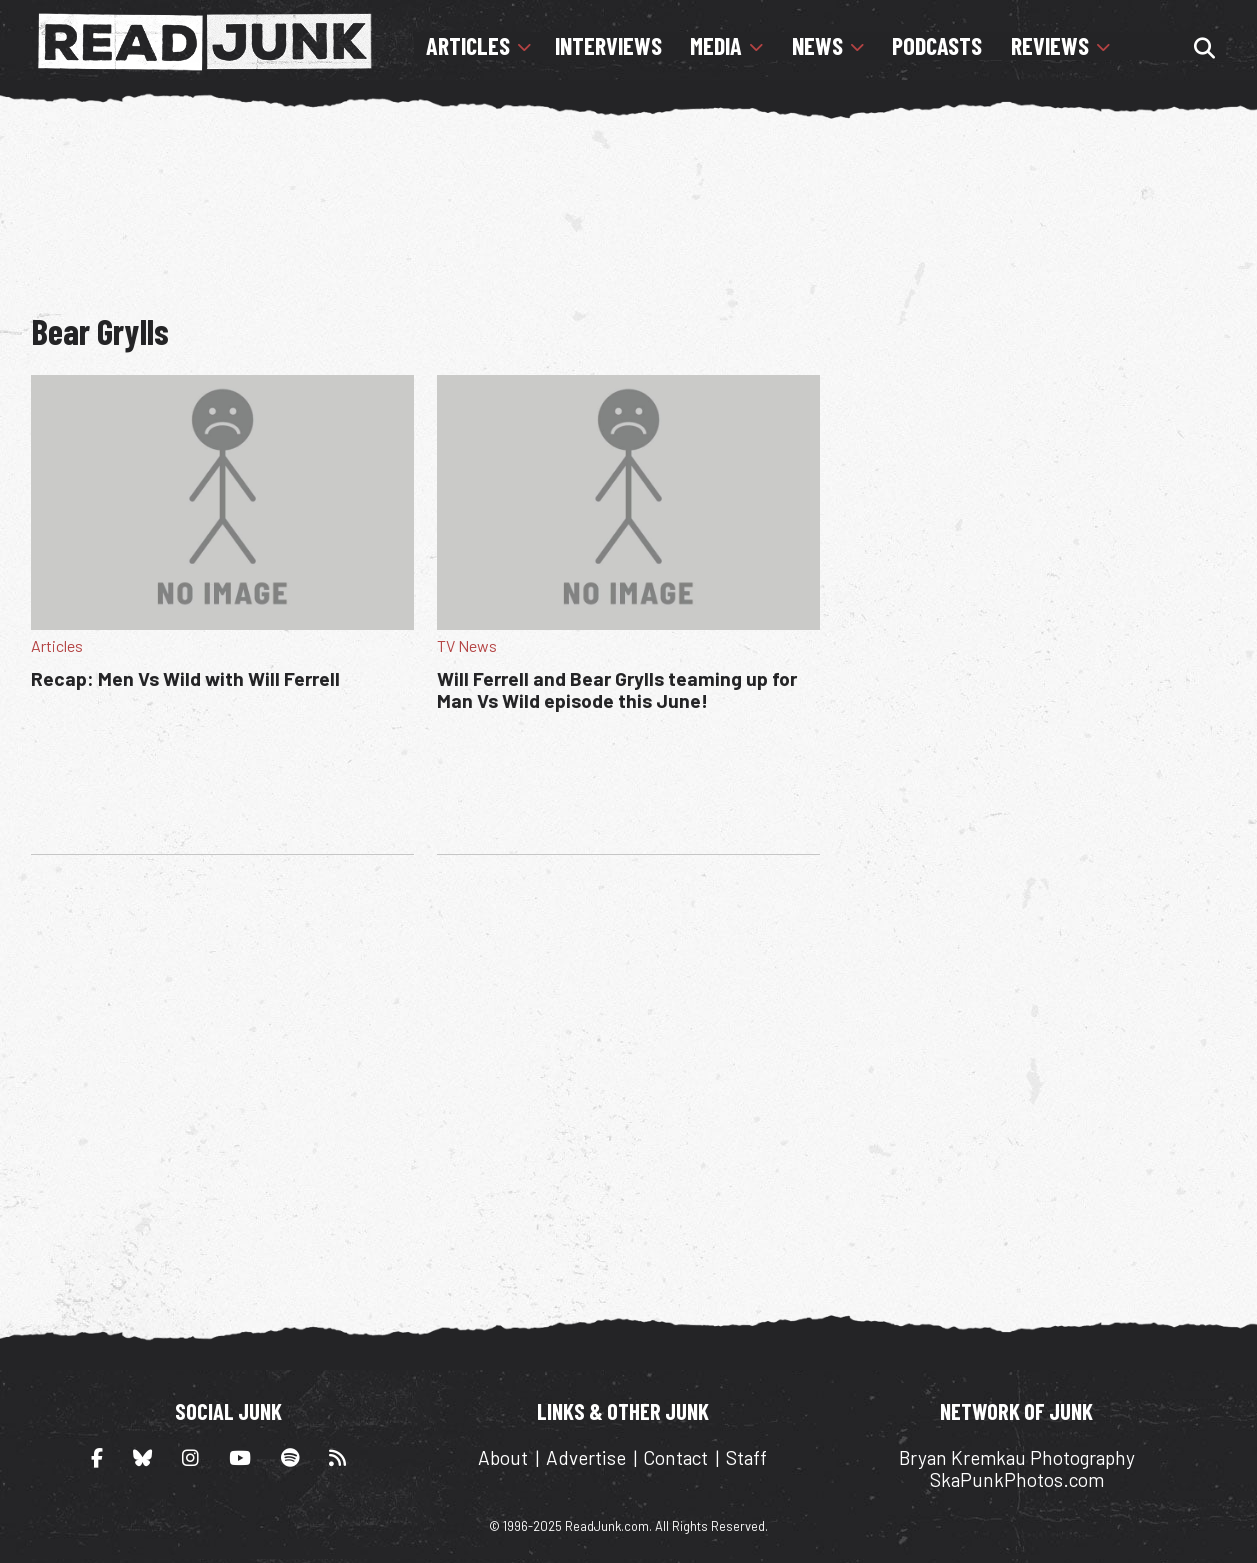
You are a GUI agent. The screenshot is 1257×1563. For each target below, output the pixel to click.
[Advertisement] (628, 205)
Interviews (608, 46)
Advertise (586, 1457)
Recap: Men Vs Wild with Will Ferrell (185, 678)
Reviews (1050, 46)
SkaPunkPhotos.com (1017, 1479)
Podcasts (937, 46)
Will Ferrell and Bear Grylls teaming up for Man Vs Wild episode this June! (617, 689)
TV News (467, 645)
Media (716, 46)
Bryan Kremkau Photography (1017, 1457)
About (503, 1457)
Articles (468, 46)
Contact (675, 1457)
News (817, 46)
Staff (746, 1457)
